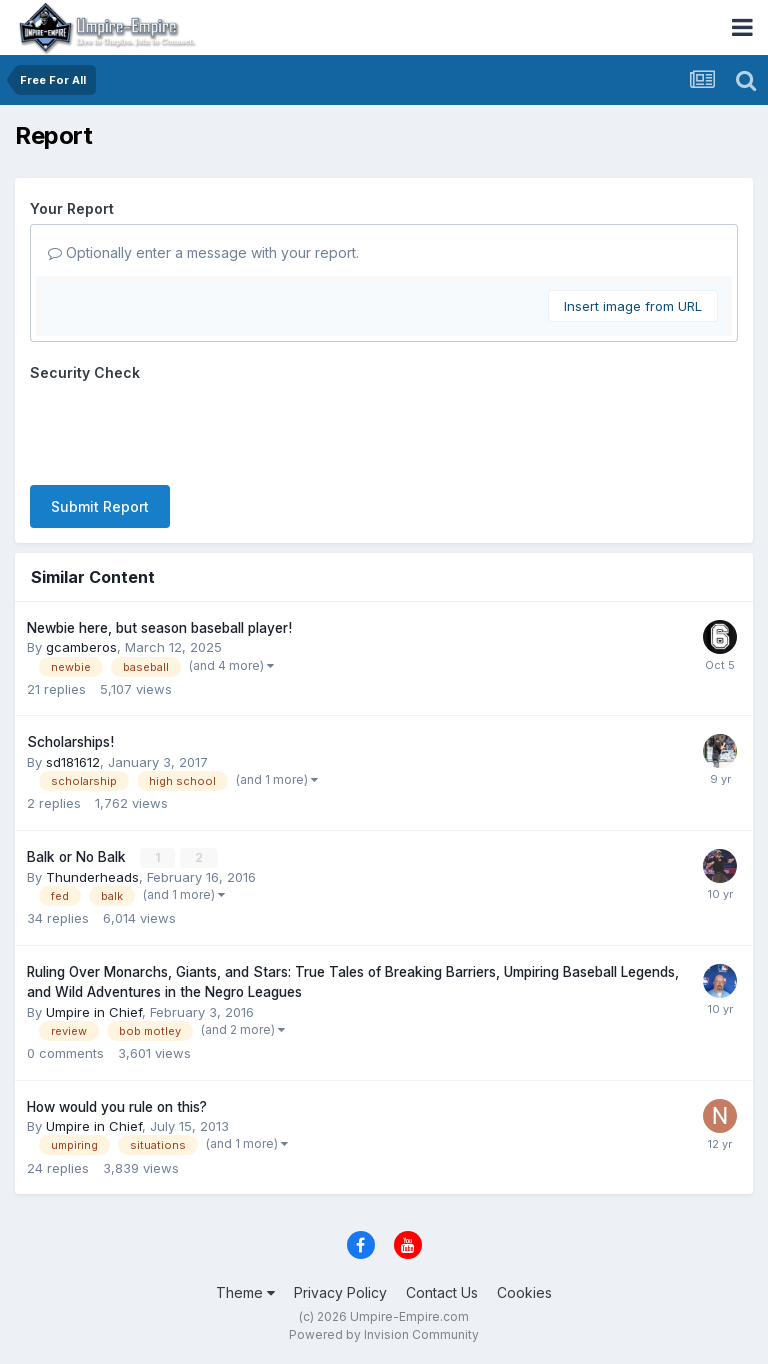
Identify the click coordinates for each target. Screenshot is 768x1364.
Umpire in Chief (94, 1012)
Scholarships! (70, 742)
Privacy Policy (340, 1292)
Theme (245, 1292)
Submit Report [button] (100, 506)
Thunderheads (92, 877)
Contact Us (442, 1292)
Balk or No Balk (78, 857)
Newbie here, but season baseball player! (159, 628)
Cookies (524, 1292)
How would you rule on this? (117, 1107)
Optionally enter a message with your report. (203, 252)
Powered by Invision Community (384, 1334)
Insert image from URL (633, 306)
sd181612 (73, 762)
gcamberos (81, 647)
